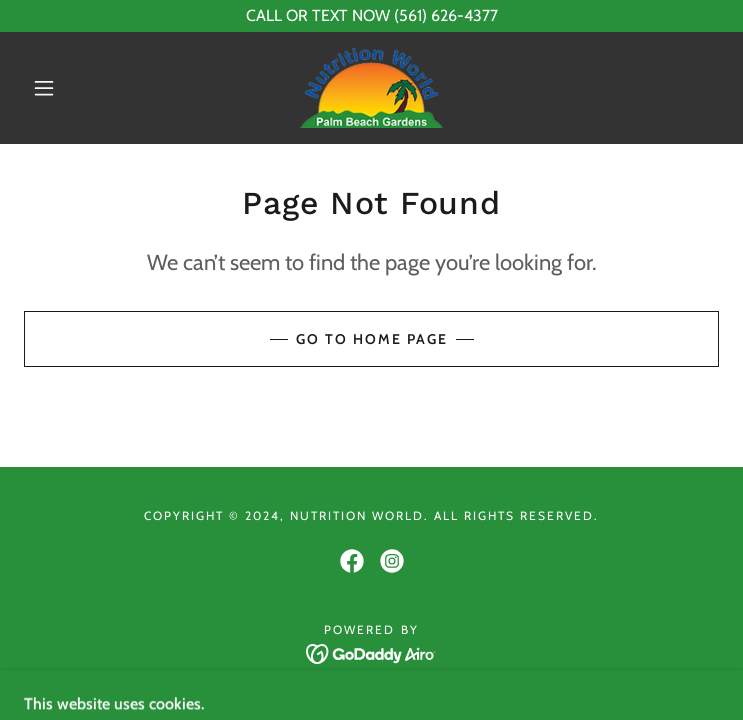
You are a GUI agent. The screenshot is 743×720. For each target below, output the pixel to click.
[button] (59, 88)
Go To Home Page (372, 339)
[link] (372, 88)
